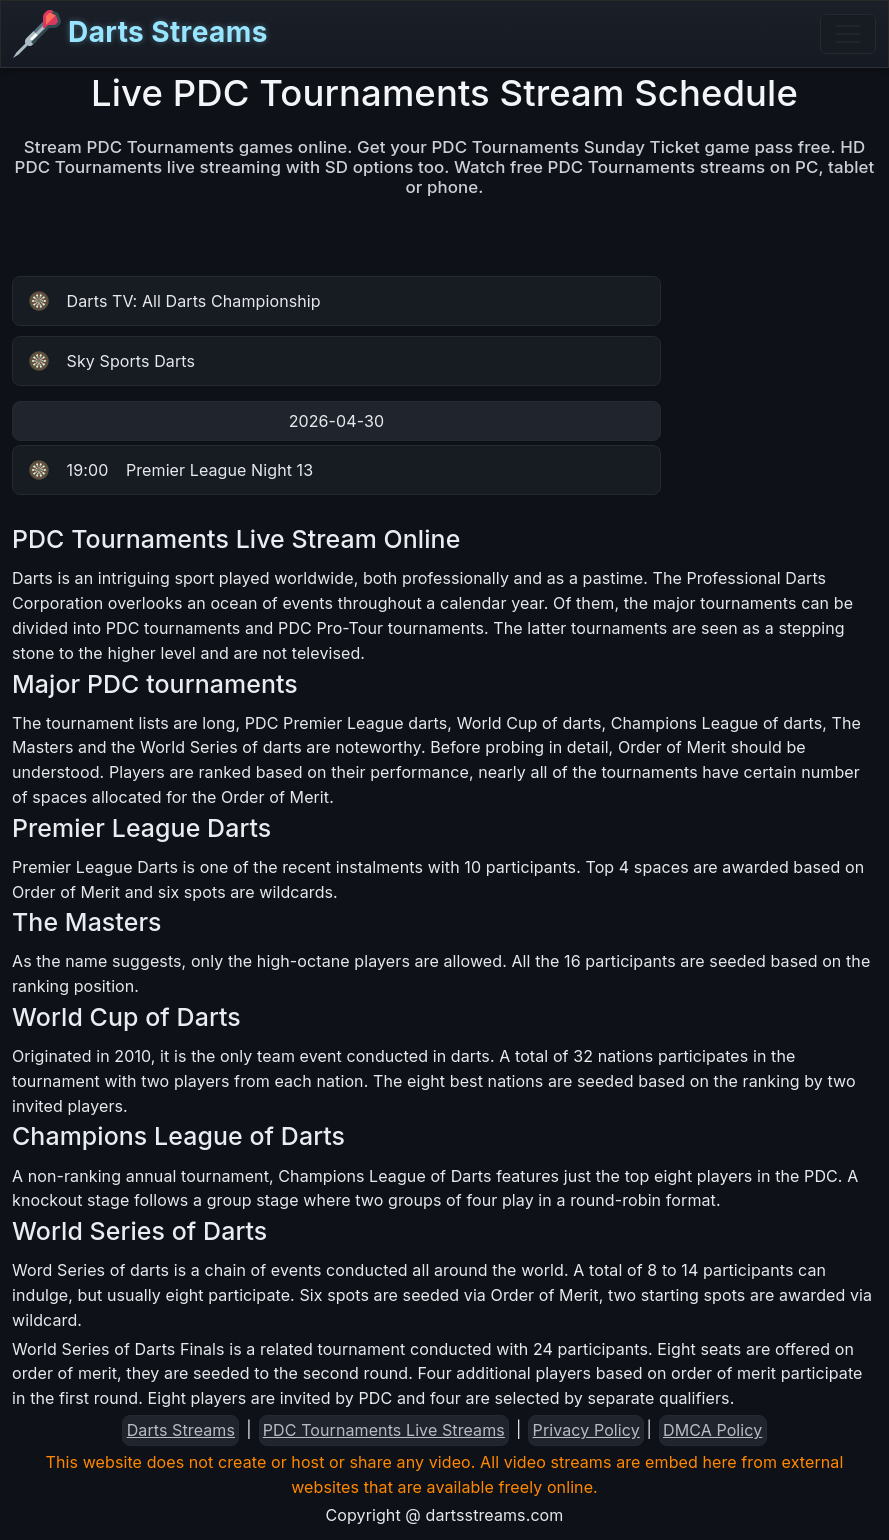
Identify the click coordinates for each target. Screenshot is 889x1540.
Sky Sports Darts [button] (112, 361)
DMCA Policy (712, 1430)
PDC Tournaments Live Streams (384, 1430)
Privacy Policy (586, 1430)
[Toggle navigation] (848, 34)
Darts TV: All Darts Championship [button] (175, 301)
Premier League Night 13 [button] (171, 470)
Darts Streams (140, 34)
